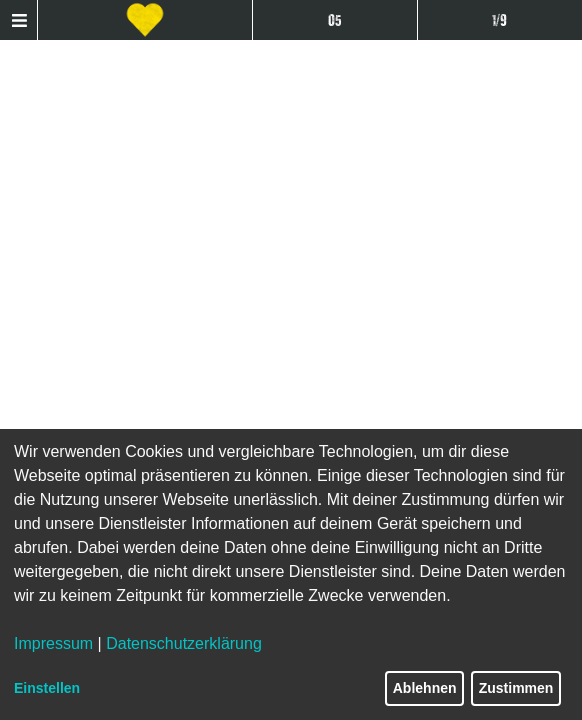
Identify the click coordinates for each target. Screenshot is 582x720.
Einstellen (47, 688)
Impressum (53, 643)
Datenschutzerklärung (184, 643)
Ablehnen (425, 688)
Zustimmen (516, 688)
